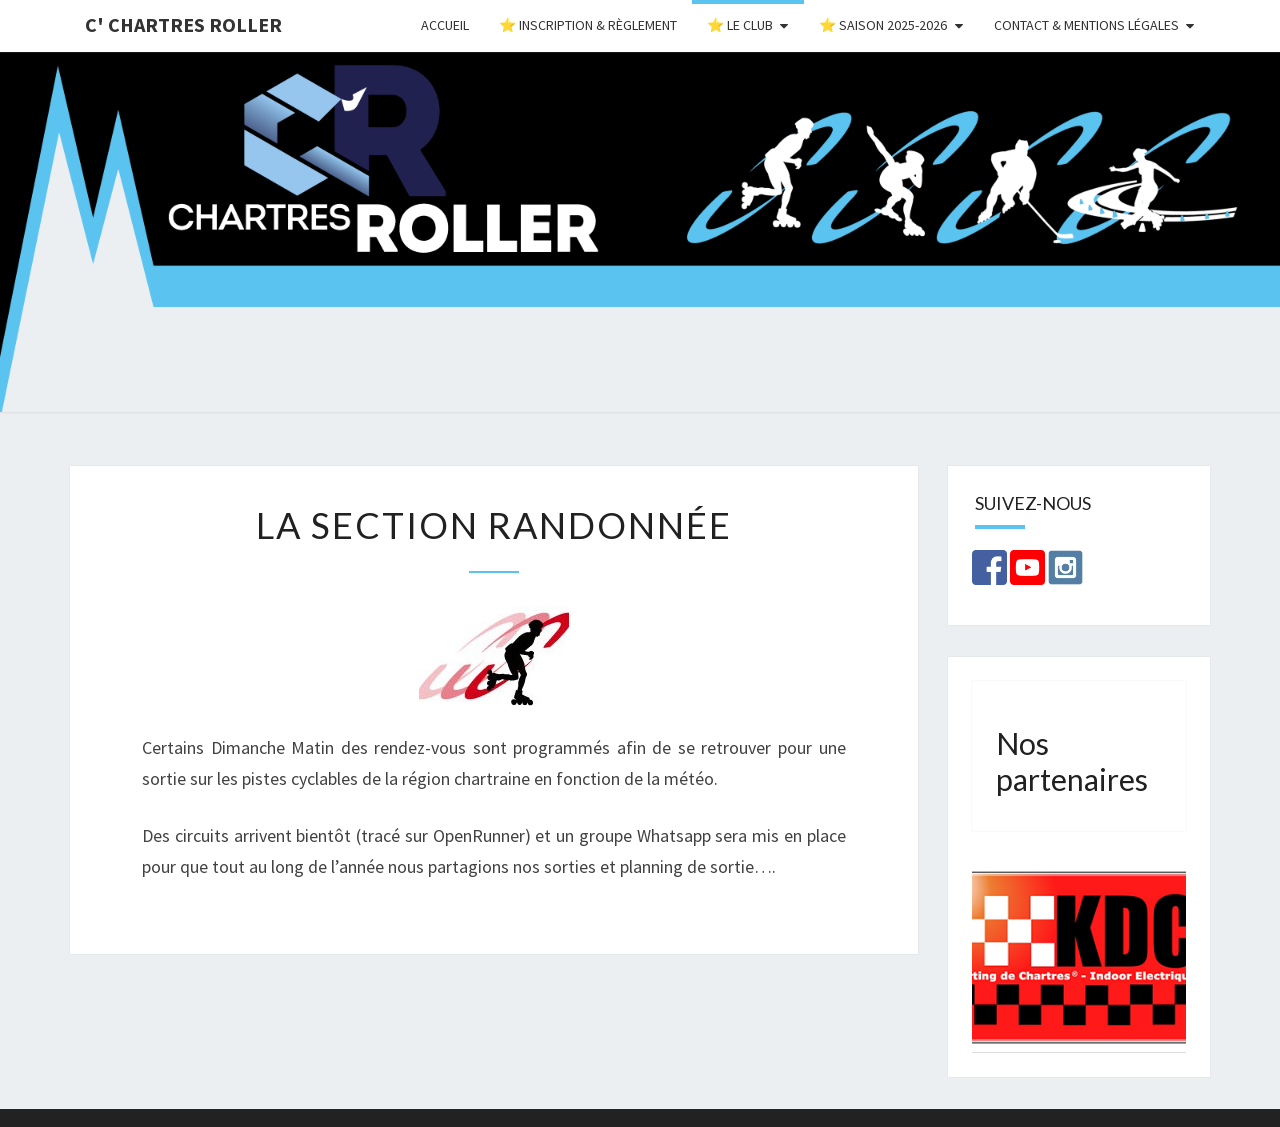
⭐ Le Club (740, 25)
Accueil (445, 25)
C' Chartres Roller (183, 24)
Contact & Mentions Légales (1086, 25)
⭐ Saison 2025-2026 (883, 25)
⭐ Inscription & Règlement (588, 25)
